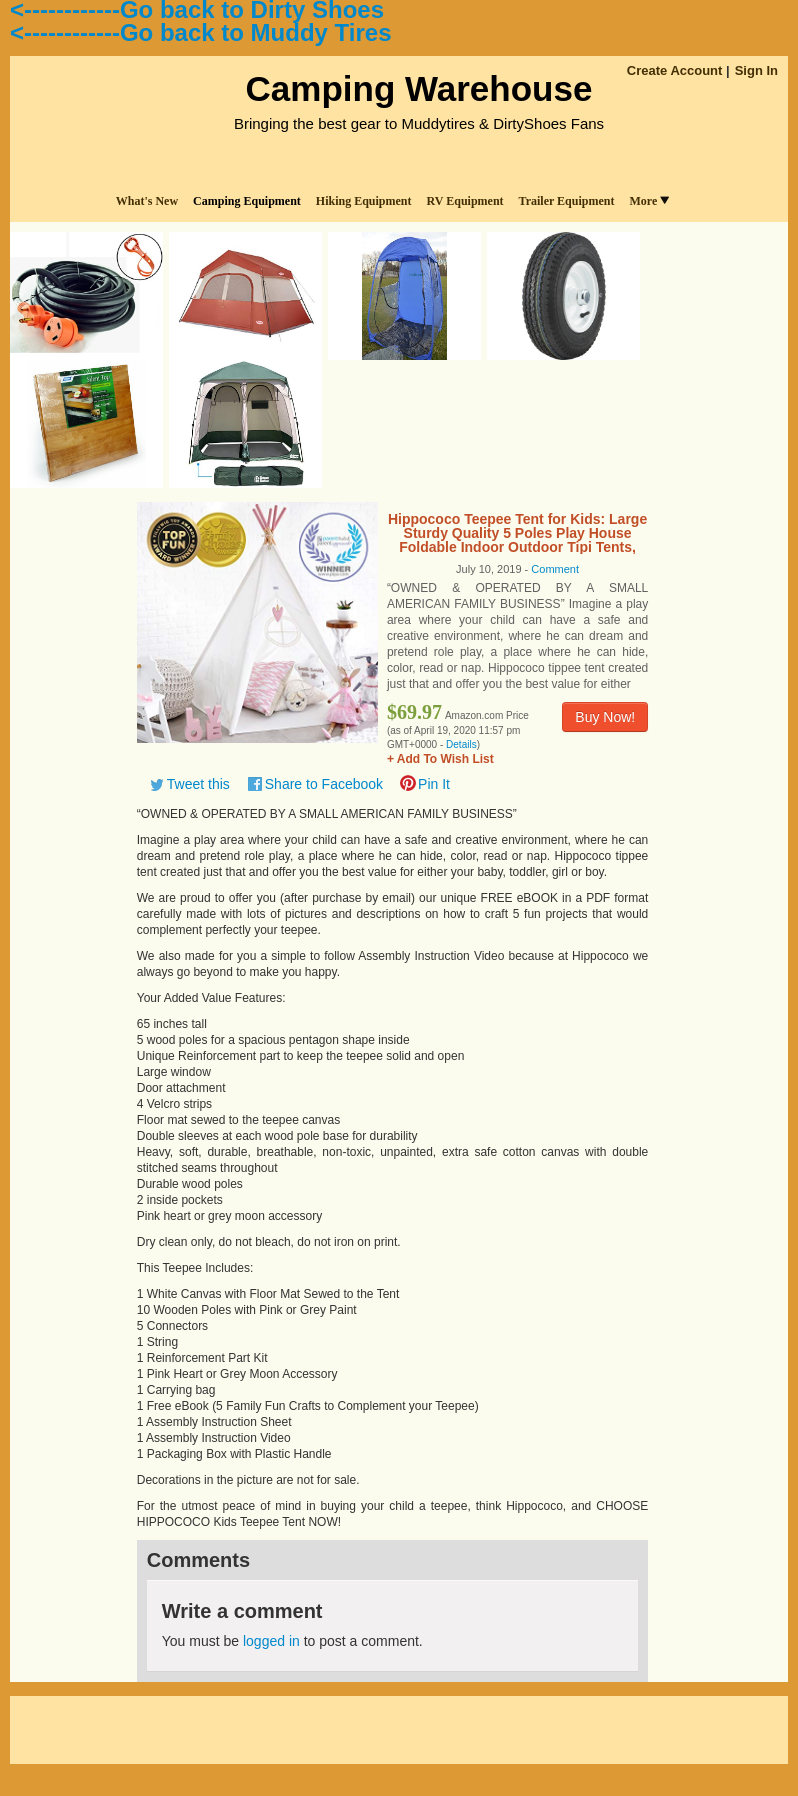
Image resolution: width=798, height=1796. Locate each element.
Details (461, 744)
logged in (271, 1641)
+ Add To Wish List (440, 759)
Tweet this (198, 784)
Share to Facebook (324, 784)
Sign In (756, 70)
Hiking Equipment (364, 201)
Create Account (675, 70)
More (649, 201)
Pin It (434, 784)
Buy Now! (605, 717)
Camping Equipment (247, 201)
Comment (555, 569)
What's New (147, 201)
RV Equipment (465, 201)
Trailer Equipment (567, 201)
